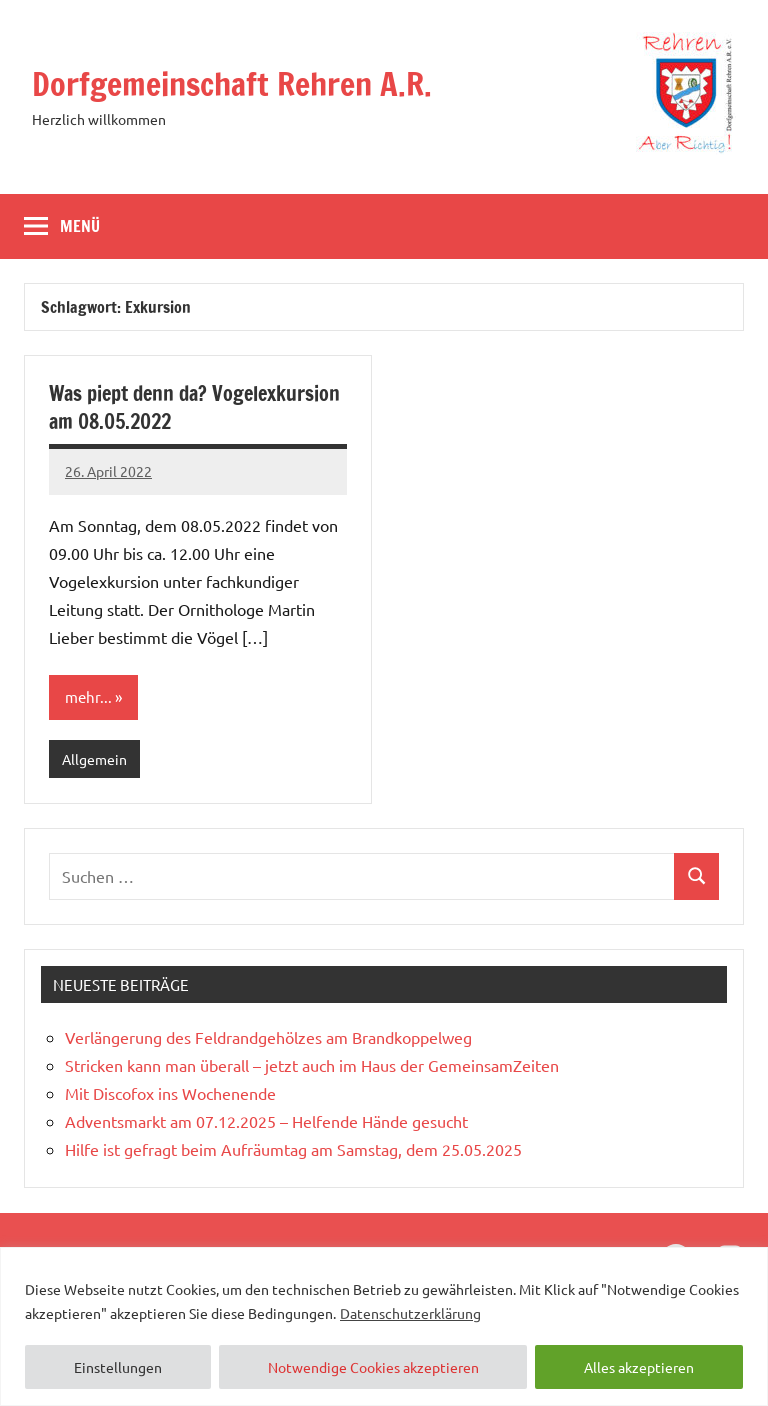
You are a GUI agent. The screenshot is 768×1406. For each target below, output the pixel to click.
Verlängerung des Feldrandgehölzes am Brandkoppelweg (268, 1037)
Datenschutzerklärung (410, 1313)
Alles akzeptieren (639, 1367)
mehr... (88, 696)
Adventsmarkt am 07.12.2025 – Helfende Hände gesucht (266, 1121)
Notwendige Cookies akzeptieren (373, 1367)
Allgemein (94, 759)
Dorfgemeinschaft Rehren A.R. (232, 84)
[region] (384, 1326)
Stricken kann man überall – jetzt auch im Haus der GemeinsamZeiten (312, 1065)
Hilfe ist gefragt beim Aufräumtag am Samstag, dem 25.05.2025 (293, 1149)
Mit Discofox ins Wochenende (170, 1093)
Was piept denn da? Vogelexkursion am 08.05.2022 (194, 407)
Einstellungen (118, 1367)
